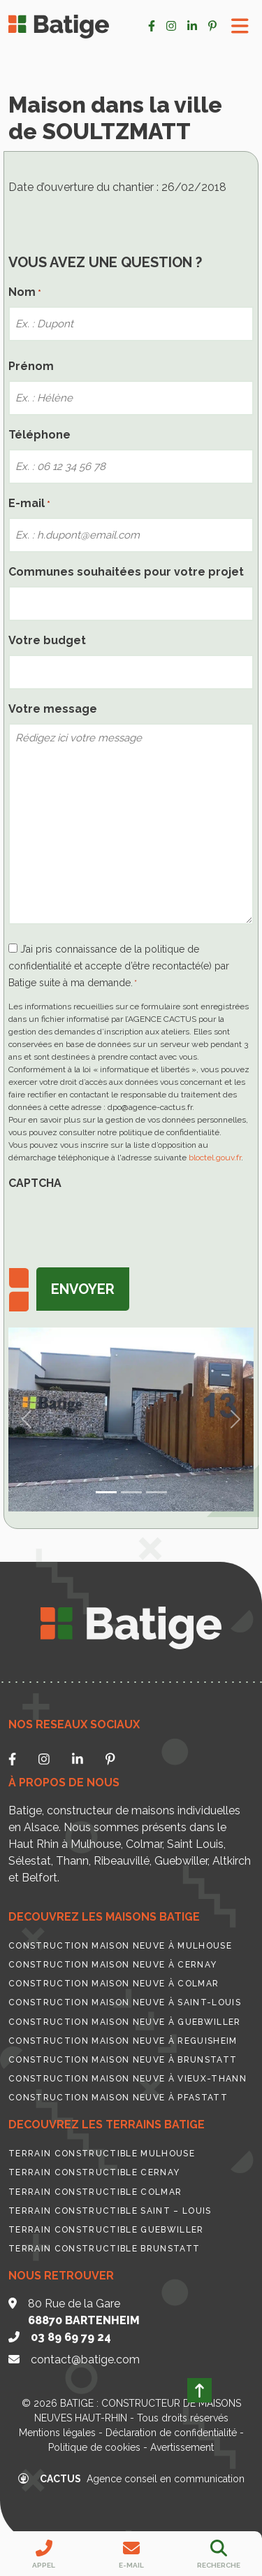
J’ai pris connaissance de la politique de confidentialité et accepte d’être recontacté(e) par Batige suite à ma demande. (118, 966)
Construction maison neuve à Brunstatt (122, 2060)
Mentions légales (57, 2432)
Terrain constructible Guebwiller (106, 2230)
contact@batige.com (85, 2359)
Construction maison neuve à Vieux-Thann (127, 2079)
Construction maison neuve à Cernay (112, 1965)
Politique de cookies (94, 2447)
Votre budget (47, 640)
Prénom (31, 366)
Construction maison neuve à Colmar (113, 1983)
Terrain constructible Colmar (95, 2192)
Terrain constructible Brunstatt (104, 2249)
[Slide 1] (131, 1492)
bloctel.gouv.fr (215, 1157)
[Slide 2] (156, 1492)
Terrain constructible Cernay (94, 2172)
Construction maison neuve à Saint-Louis (124, 2002)
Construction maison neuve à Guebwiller (124, 2022)
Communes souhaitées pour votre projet (126, 571)
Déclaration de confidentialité (171, 2432)
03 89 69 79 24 (71, 2337)
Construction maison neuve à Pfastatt (118, 2097)
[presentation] (114, 1224)
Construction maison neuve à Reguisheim (123, 2041)
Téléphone (39, 434)
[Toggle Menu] (240, 26)
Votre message (52, 709)
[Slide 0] (106, 1492)
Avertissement (182, 2447)
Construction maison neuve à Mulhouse (120, 1946)
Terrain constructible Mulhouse (101, 2153)
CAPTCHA (34, 1183)
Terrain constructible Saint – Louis (110, 2211)
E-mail (29, 504)
